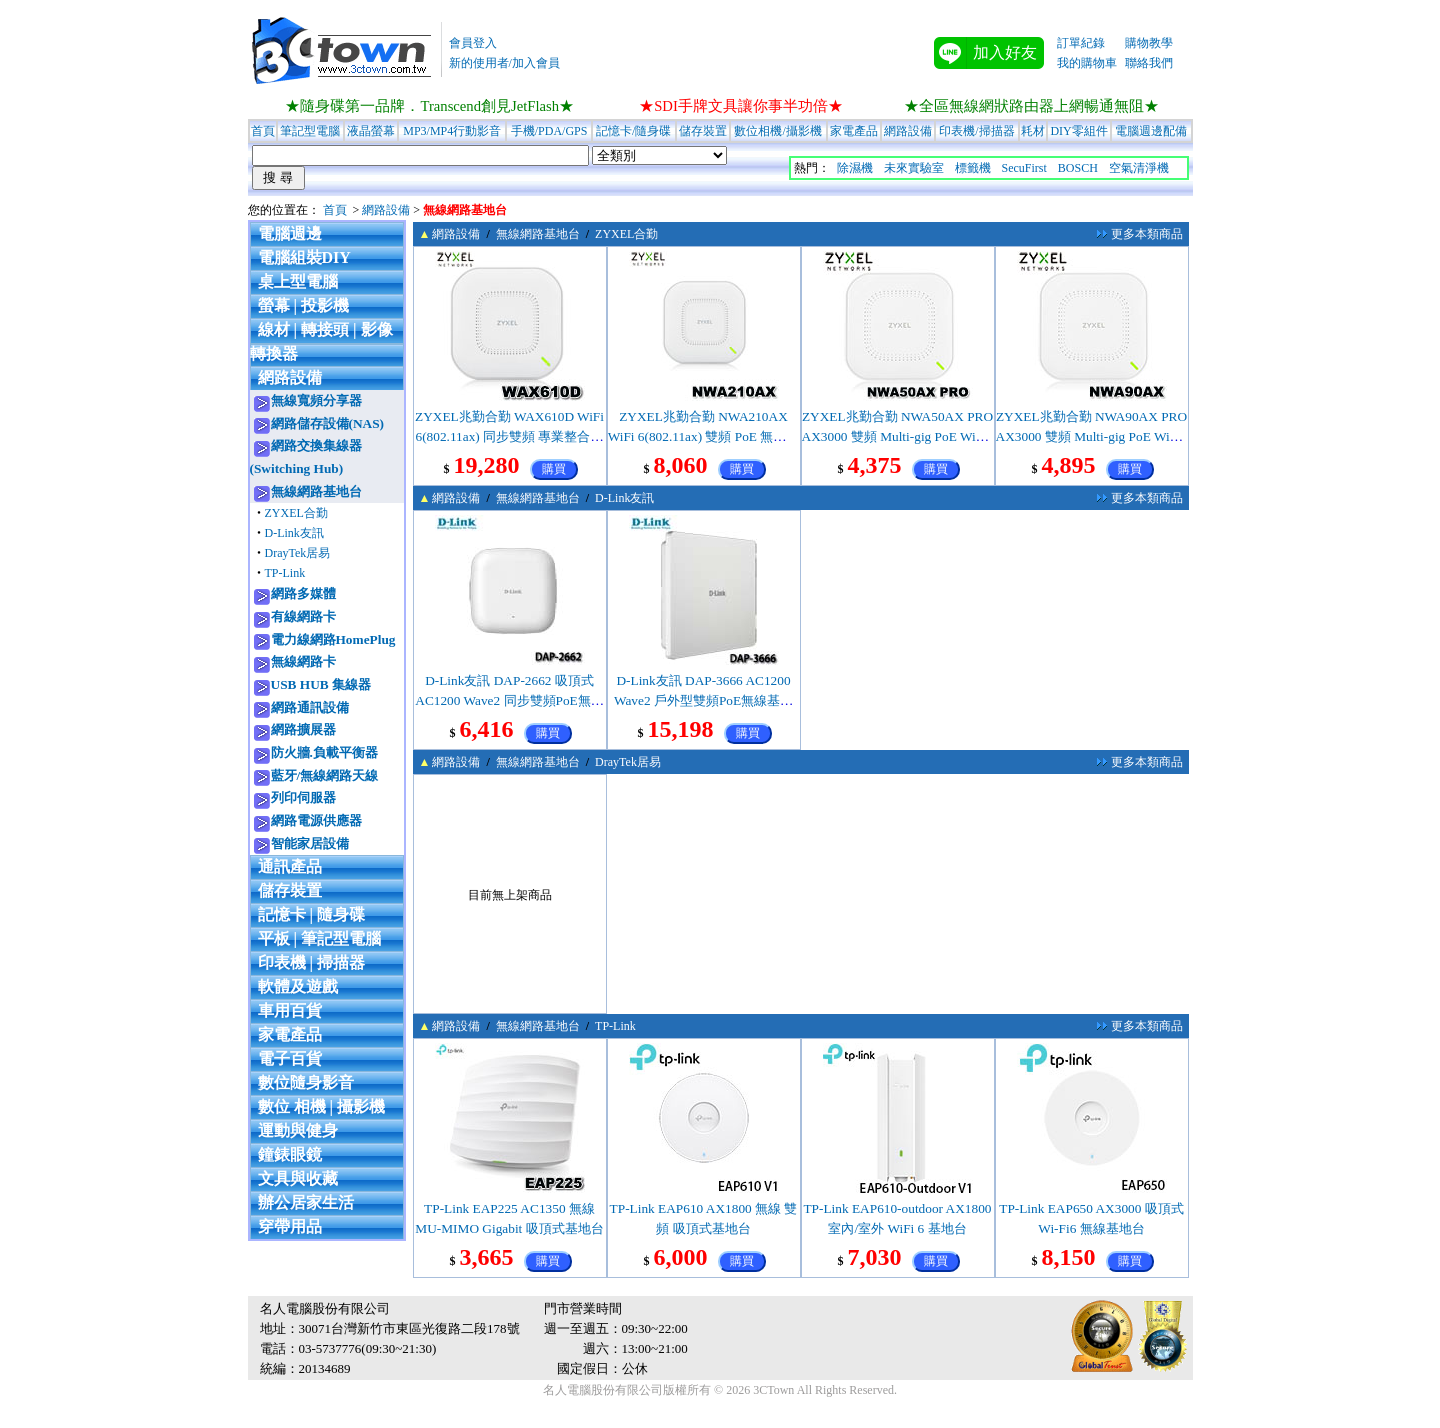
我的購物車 (1087, 63)
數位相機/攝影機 (777, 131)
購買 (554, 469)
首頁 (263, 131)
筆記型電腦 (310, 131)
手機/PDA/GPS (549, 131)
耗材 (1033, 131)
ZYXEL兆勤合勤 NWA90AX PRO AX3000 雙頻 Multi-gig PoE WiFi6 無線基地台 (1092, 436)
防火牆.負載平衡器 (324, 752)
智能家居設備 (310, 843)
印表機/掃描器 (976, 131)
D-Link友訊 (294, 533)
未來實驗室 (914, 168)
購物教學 (1149, 43)
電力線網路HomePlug (333, 639)
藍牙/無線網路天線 (325, 775)
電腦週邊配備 (1151, 131)
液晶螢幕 (371, 131)
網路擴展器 (303, 729)
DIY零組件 (1078, 131)
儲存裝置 (703, 131)
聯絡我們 (1149, 63)
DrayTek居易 (298, 553)
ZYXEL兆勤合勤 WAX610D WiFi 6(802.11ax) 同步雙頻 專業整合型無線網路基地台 (509, 436)
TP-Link (285, 573)
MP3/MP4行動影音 (452, 131)
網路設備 (908, 131)
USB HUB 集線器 (321, 684)
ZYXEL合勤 (296, 513)
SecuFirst (1024, 168)
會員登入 (473, 43)
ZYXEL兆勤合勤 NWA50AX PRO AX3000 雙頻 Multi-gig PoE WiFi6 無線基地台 (898, 436)
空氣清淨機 (1139, 168)
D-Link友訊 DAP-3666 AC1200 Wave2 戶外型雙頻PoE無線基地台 (703, 700)
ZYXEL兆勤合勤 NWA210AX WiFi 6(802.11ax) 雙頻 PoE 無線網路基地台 (704, 436)
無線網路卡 (303, 661)
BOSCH (1078, 168)
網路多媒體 (303, 593)
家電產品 (854, 131)
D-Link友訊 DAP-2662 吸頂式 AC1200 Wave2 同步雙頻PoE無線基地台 (509, 700)
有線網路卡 (303, 616)
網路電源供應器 (316, 820)
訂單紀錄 (1081, 43)
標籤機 (973, 168)
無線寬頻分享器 (316, 400)
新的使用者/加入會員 (504, 63)
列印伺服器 (303, 797)
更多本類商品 (1147, 234)
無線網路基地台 (316, 491)
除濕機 (855, 168)
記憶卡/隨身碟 (633, 131)
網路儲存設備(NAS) (328, 423)
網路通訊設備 (310, 707)
